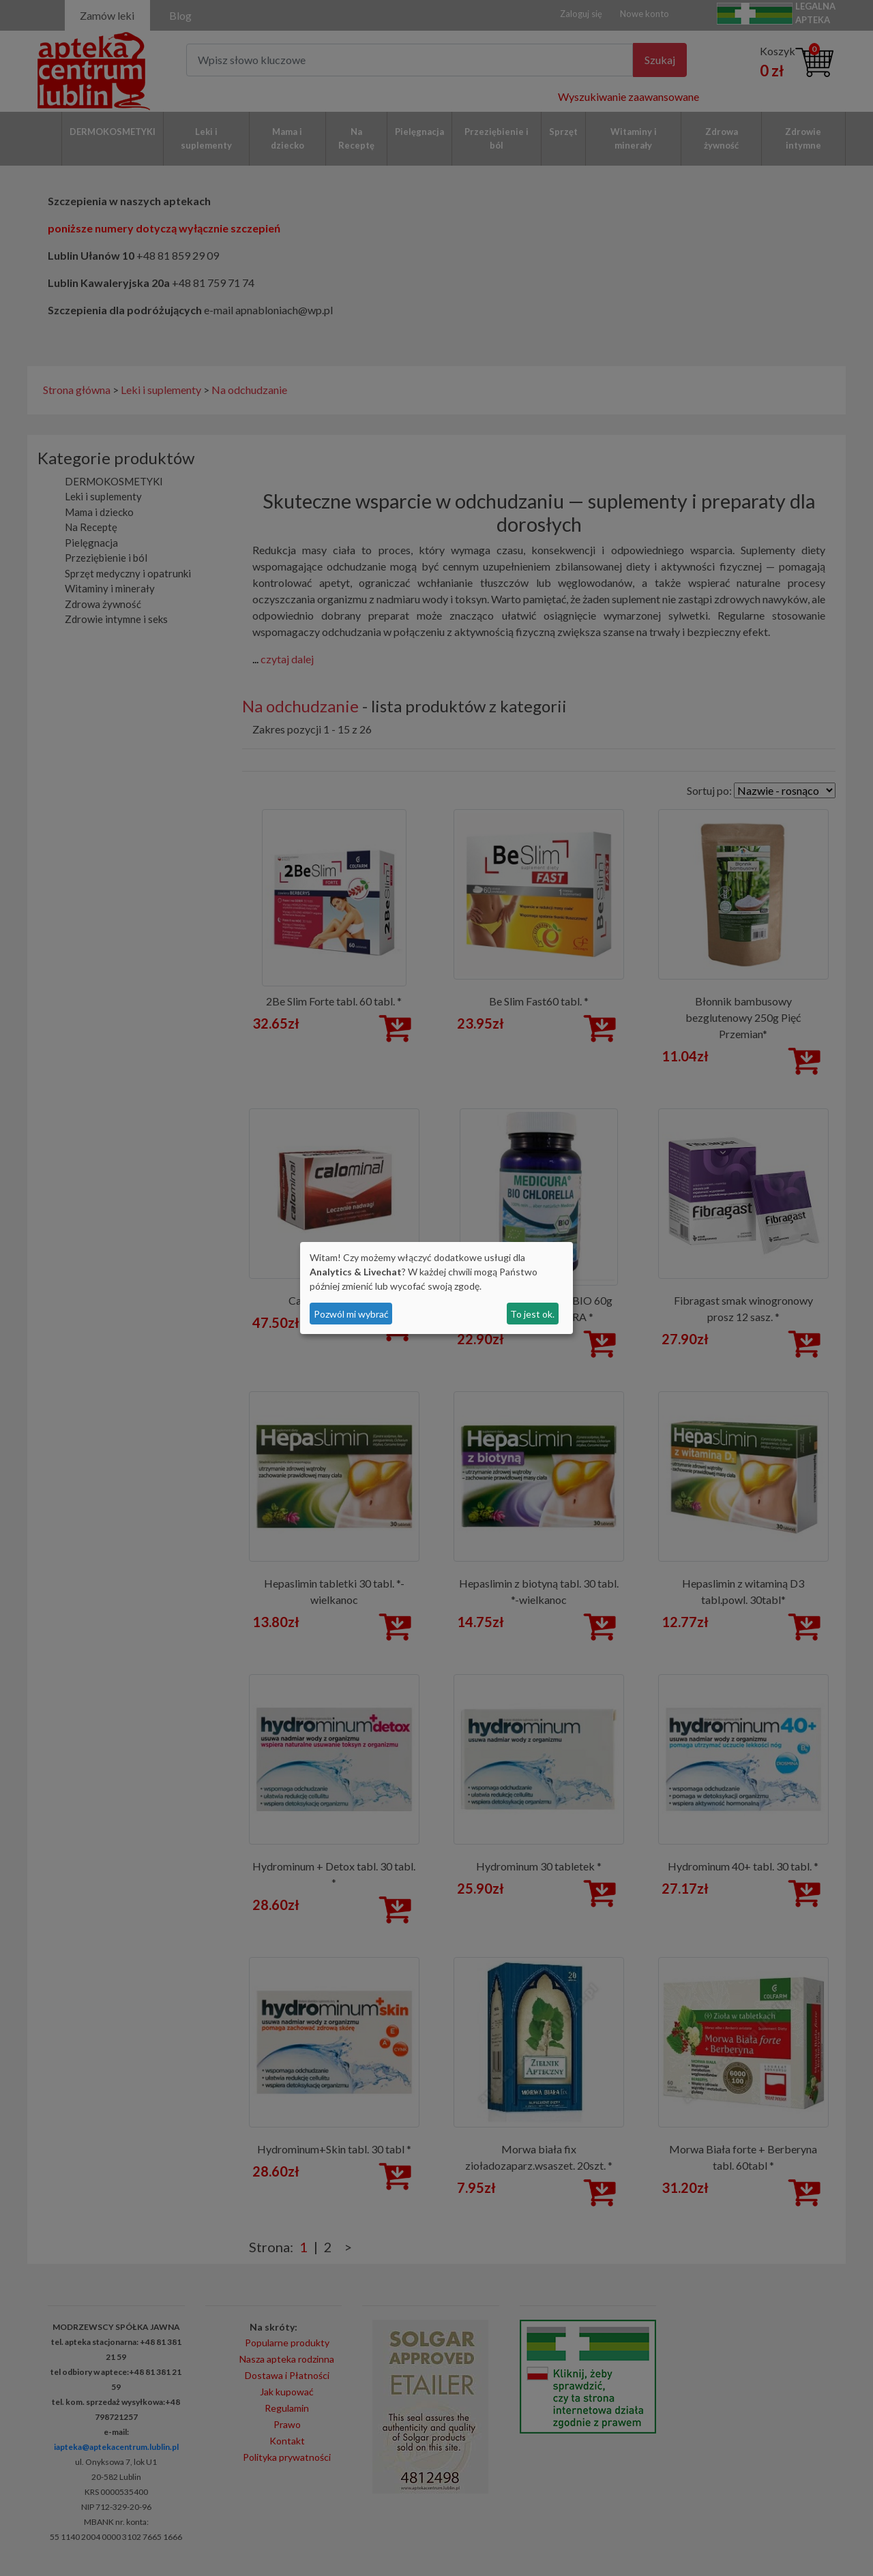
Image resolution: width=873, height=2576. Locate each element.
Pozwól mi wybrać (351, 1314)
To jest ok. (532, 1314)
